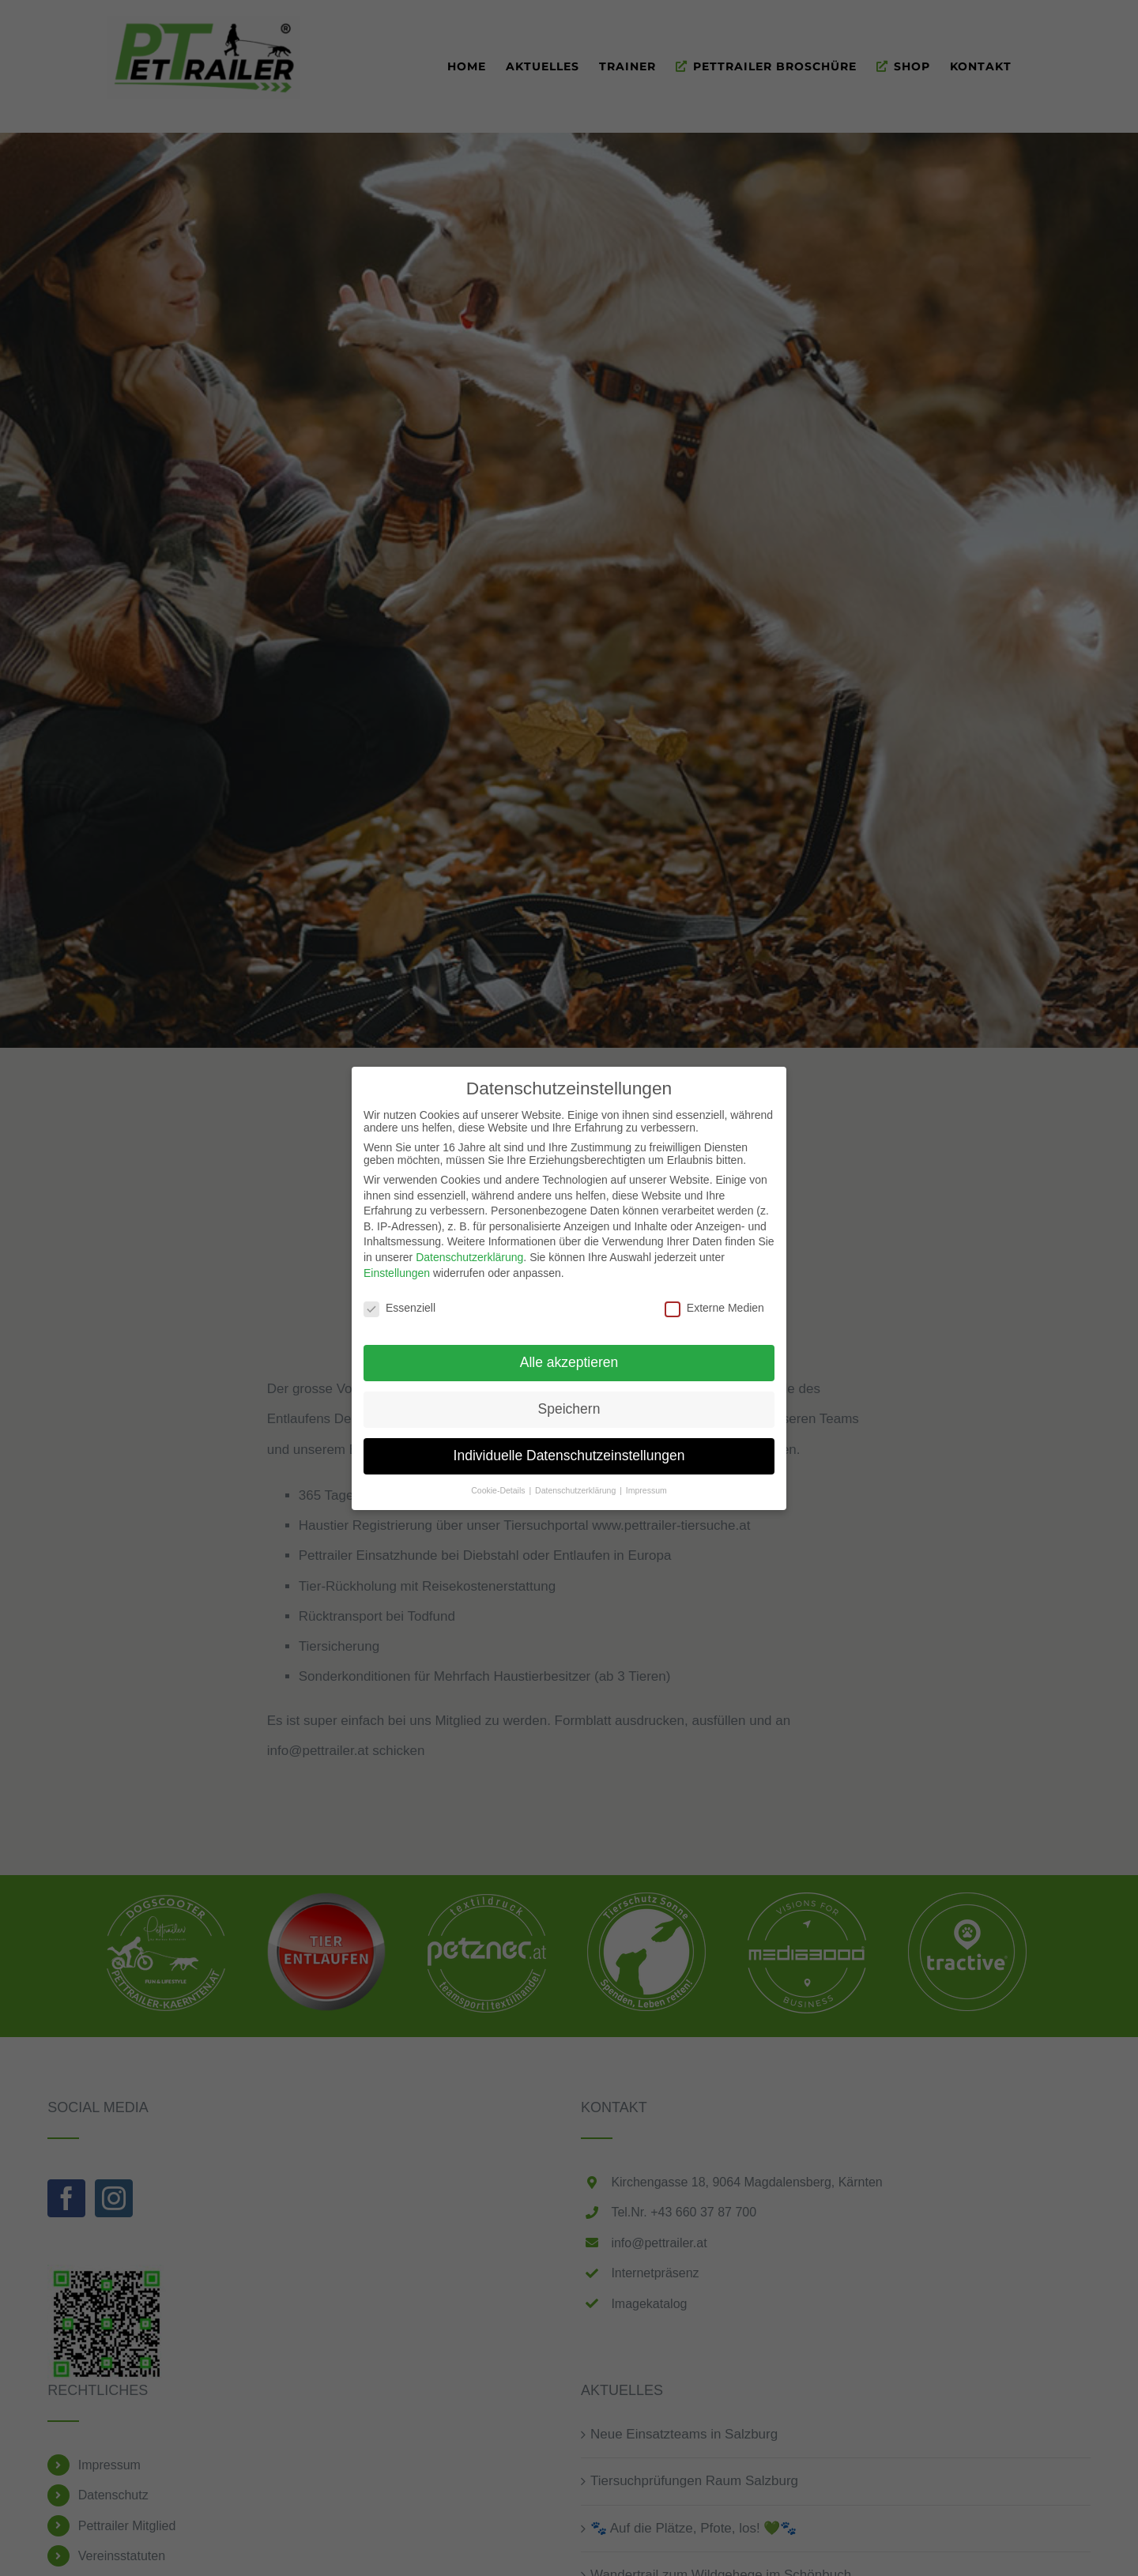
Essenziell (399, 1307)
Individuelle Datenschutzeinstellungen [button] (569, 1455)
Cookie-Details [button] (499, 1489)
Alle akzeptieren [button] (569, 1362)
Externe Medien (714, 1307)
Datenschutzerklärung (469, 1257)
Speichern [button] (569, 1409)
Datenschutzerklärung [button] (576, 1489)
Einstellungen (397, 1272)
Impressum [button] (646, 1489)
